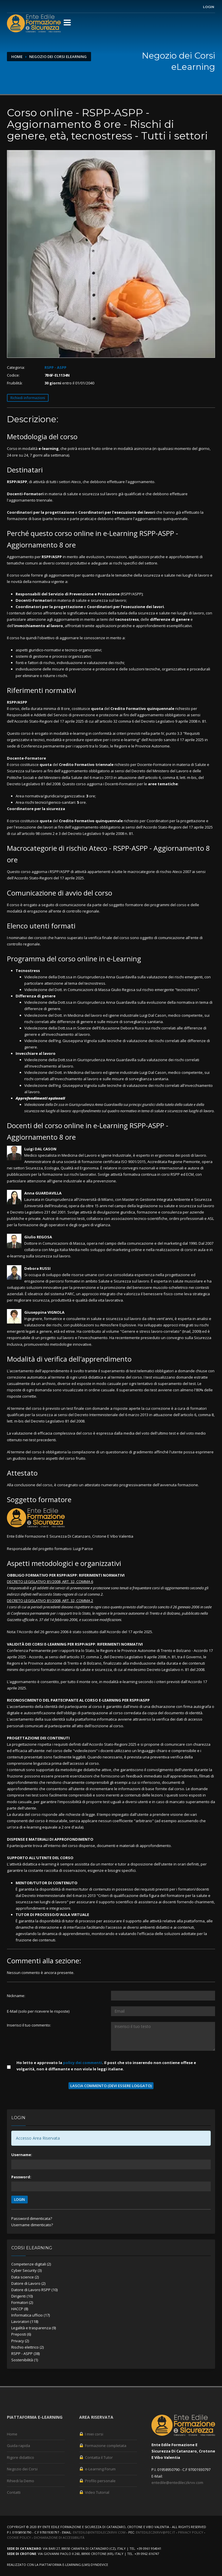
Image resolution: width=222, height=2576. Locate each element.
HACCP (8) (19, 2308)
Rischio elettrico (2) (27, 2347)
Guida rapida (18, 2445)
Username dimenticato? (32, 2224)
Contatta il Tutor (96, 2457)
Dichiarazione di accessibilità (59, 2537)
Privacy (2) (20, 2340)
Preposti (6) (21, 2334)
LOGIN (19, 2199)
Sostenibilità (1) (24, 2359)
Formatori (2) (22, 2302)
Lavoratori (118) (24, 2321)
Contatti (14, 2492)
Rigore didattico (20, 2457)
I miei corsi (91, 2434)
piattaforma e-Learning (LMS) (64, 2564)
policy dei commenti (82, 2062)
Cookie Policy (19, 2537)
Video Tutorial (94, 2492)
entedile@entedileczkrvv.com (177, 2482)
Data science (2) (25, 2277)
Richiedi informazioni (27, 397)
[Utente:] (163, 1996)
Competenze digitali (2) (31, 2264)
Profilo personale (97, 2480)
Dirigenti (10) (22, 2296)
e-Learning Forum (97, 2469)
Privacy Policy (190, 2532)
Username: (21, 2154)
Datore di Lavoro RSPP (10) (34, 2289)
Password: (21, 2176)
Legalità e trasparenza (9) (33, 2327)
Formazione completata (102, 2445)
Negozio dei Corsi (22, 2469)
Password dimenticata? (31, 2218)
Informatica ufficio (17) (30, 2315)
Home (17, 56)
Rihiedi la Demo (20, 2480)
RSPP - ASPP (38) (25, 2353)
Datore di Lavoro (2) (28, 2283)
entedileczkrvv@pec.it (155, 2532)
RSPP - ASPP (55, 367)
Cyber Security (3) (26, 2270)
